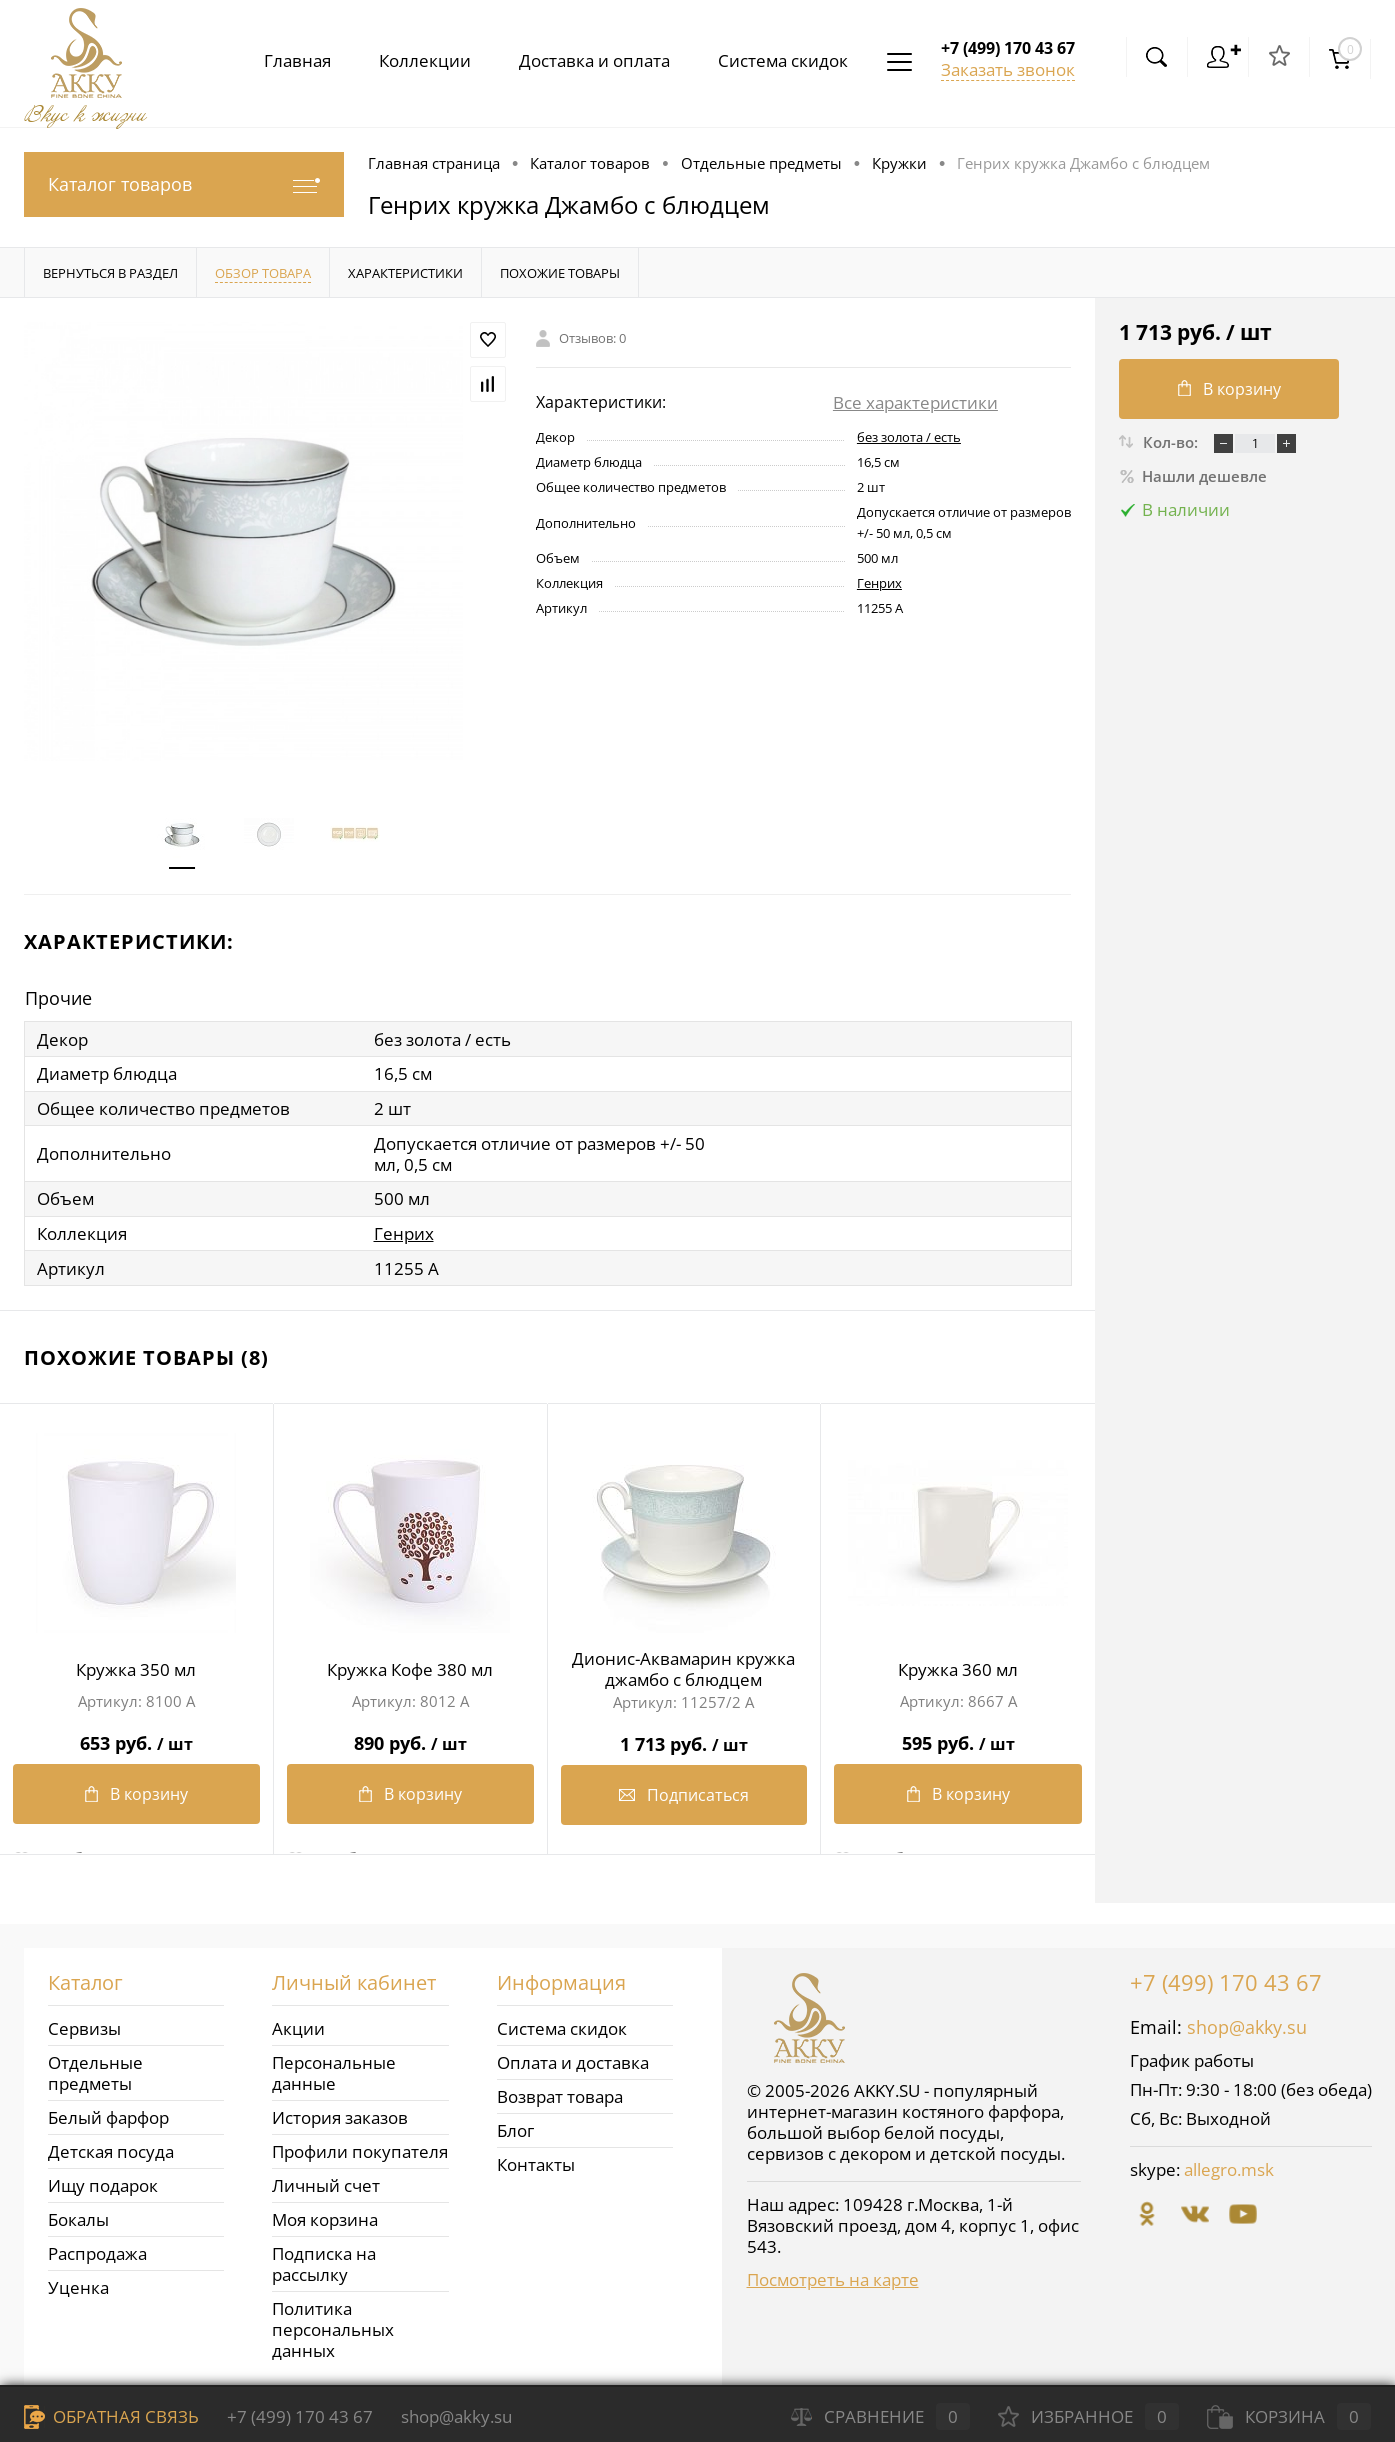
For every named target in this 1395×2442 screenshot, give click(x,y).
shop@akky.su (1247, 2023)
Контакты (536, 2160)
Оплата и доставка (573, 2058)
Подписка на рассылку (324, 2260)
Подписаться (684, 1792)
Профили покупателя (360, 2147)
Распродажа (97, 2249)
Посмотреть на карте (833, 2275)
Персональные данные (334, 2069)
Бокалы (78, 2215)
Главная (281, 60)
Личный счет (326, 2181)
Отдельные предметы (95, 2069)
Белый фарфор (108, 2113)
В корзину (136, 1792)
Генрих (879, 583)
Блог (515, 2126)
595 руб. (958, 1732)
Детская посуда (111, 2147)
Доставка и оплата (586, 60)
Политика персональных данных (333, 2325)
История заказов (340, 2113)
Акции (298, 2024)
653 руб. (136, 1732)
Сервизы (84, 2024)
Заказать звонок (1008, 69)
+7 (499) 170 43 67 (1226, 1978)
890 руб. (410, 1732)
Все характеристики (915, 402)
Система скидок (779, 60)
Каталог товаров (184, 184)
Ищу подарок (103, 2181)
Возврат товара (560, 2092)
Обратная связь (111, 2416)
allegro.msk (1229, 2165)
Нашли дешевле (1193, 476)
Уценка (78, 2283)
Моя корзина (325, 2215)
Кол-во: (1172, 442)
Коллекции (413, 60)
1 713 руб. (684, 1733)
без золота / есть (909, 437)
